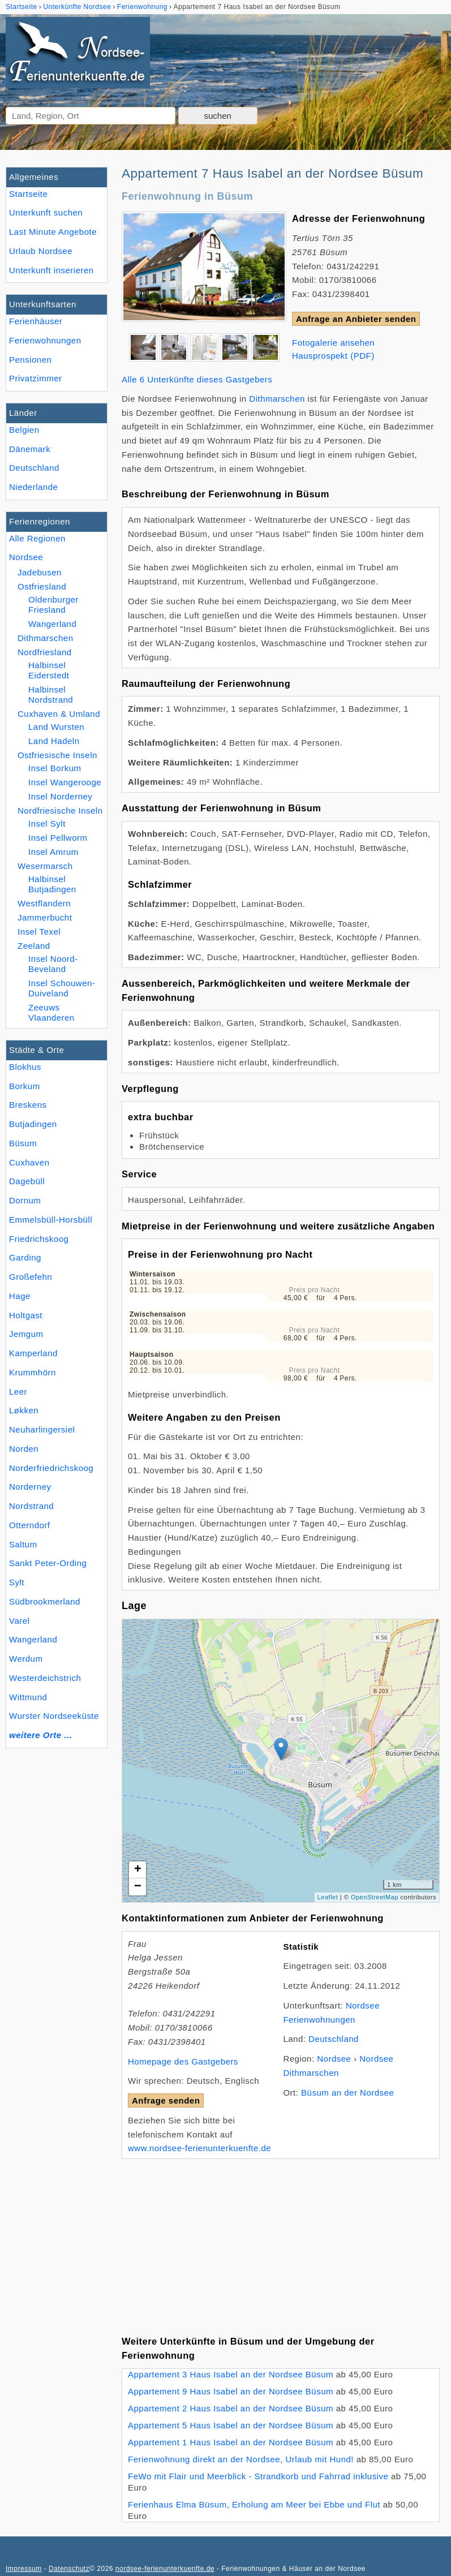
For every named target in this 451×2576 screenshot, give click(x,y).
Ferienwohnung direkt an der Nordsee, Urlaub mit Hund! (241, 2459)
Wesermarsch (45, 866)
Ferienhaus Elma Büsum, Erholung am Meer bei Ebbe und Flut (254, 2504)
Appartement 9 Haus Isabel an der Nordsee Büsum (230, 2391)
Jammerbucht (45, 917)
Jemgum (26, 1334)
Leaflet (327, 1897)
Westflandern (44, 903)
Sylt (16, 1582)
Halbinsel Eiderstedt (49, 670)
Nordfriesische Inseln (60, 810)
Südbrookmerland (44, 1601)
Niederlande (33, 487)
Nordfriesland (45, 652)
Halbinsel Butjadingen (52, 884)
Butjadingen (33, 1124)
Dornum (25, 1200)
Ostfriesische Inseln (57, 755)
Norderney (30, 1486)
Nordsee (26, 557)
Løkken (23, 1410)
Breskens (28, 1104)
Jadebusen (40, 572)
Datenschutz (69, 2569)
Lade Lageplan (279, 1760)
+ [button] (138, 1869)
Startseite (28, 194)
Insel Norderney (60, 796)
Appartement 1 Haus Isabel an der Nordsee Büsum (230, 2442)
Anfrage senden (166, 2100)
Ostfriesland (42, 586)
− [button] (138, 1886)
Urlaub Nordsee (40, 251)
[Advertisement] (281, 2238)
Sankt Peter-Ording (48, 1563)
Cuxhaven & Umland (59, 714)
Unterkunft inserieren (51, 270)
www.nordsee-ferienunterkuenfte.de (199, 2148)
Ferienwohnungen (45, 340)
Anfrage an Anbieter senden (356, 319)
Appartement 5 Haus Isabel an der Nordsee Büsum (230, 2425)
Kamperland (33, 1353)
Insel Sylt (47, 823)
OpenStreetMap (374, 1897)
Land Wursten (56, 727)
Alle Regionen (37, 538)
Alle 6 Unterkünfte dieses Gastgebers (197, 379)
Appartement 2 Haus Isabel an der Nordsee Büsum (230, 2408)
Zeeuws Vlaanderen (51, 1012)
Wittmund (28, 1697)
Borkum (24, 1086)
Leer (18, 1391)
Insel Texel (39, 931)
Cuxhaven (29, 1162)
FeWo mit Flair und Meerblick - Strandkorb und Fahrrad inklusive (258, 2476)
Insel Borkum (54, 768)
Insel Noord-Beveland (53, 964)
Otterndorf (29, 1525)
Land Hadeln (54, 741)
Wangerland (33, 1639)
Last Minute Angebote (53, 231)
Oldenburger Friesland (53, 604)
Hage (20, 1296)
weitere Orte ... (40, 1735)
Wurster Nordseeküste (54, 1716)
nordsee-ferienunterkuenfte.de (164, 2569)
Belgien (24, 430)
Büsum (23, 1143)
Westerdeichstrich (45, 1678)
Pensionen (30, 359)
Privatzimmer (35, 378)
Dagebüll (27, 1181)
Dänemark (29, 449)
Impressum (24, 2569)
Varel (19, 1620)
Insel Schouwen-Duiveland (61, 988)
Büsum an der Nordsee (347, 2092)
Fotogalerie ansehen (333, 342)
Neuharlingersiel (42, 1429)
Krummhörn (32, 1372)
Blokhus (25, 1067)
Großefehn (30, 1276)
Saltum (23, 1544)
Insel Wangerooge (64, 782)
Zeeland (34, 946)
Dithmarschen (46, 638)
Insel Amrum (53, 852)
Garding (25, 1257)
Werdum (25, 1658)
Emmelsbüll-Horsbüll (50, 1219)
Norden (23, 1448)
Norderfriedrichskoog (51, 1468)
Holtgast (25, 1315)
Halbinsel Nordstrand (50, 694)
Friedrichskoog (38, 1239)
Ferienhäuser (35, 321)
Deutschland (34, 467)
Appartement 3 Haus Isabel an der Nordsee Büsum (230, 2374)
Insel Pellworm (57, 837)
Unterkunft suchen (46, 212)
